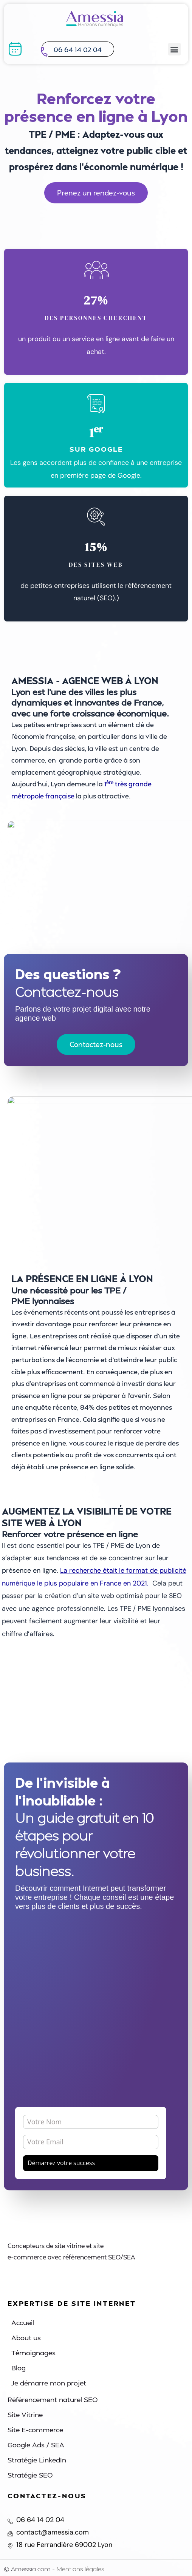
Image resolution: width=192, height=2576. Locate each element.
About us (26, 2337)
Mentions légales (80, 2569)
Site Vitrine (25, 2414)
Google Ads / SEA (36, 2444)
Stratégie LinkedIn (37, 2459)
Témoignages (33, 2352)
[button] (174, 49)
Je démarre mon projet (48, 2382)
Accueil (22, 2322)
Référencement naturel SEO (53, 2399)
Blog (18, 2367)
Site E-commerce (35, 2429)
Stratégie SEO (30, 2474)
